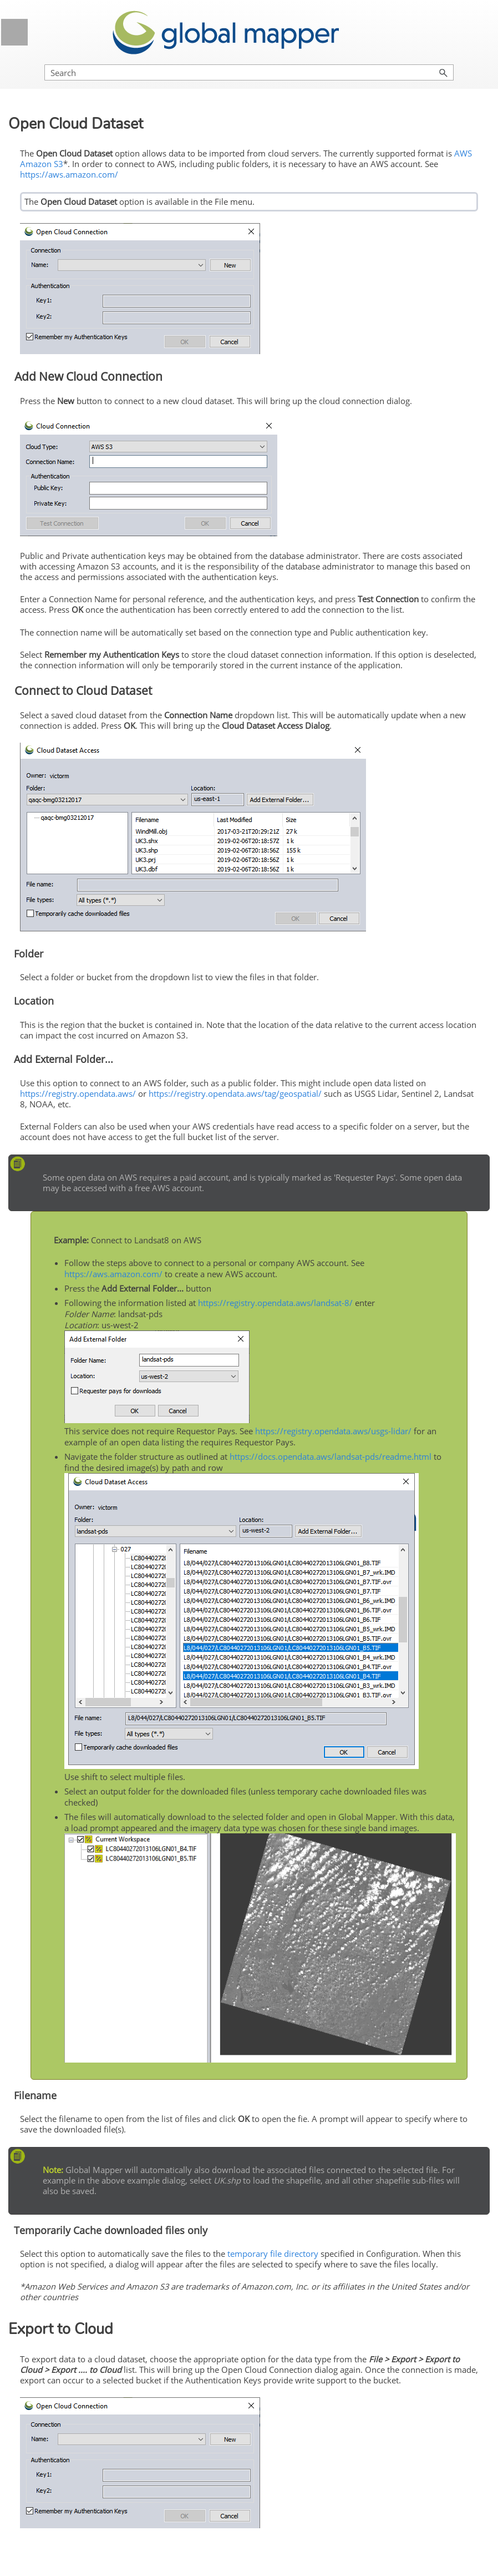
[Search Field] (249, 72)
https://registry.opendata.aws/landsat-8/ (275, 1302)
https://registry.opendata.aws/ (78, 1093)
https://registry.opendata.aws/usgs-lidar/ (333, 1430)
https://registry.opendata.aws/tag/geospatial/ (235, 1093)
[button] (444, 72)
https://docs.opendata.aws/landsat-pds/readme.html (330, 1456)
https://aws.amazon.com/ (69, 174)
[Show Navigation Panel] (14, 32)
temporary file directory (272, 2253)
